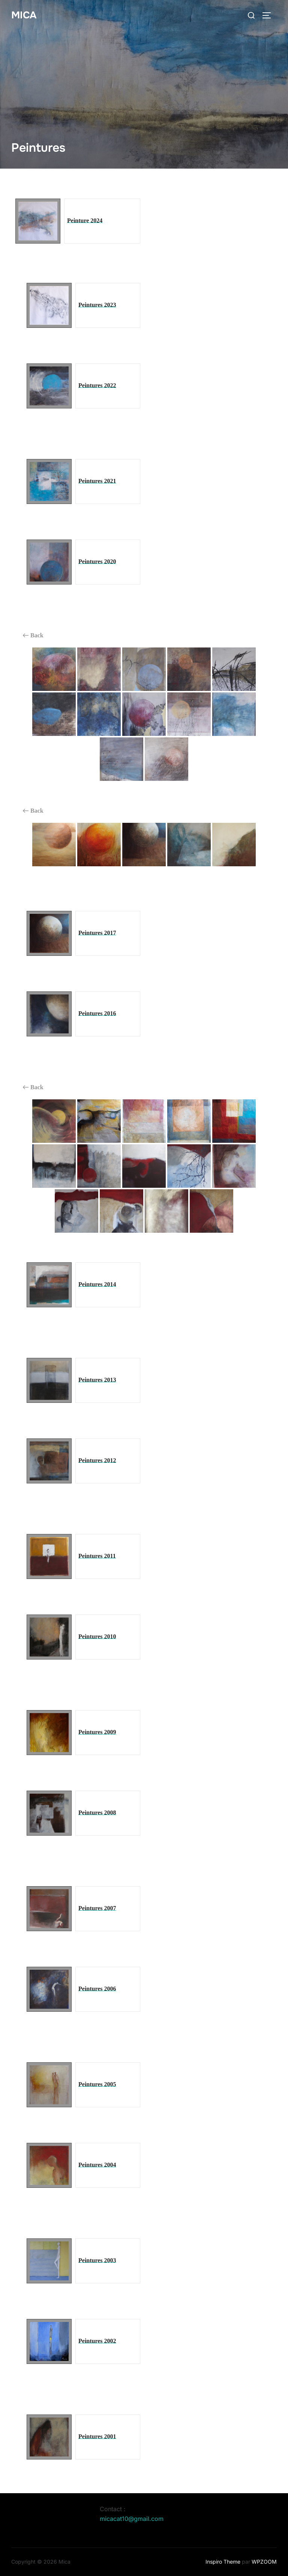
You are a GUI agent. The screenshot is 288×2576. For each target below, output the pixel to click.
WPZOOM (264, 2561)
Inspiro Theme (223, 2561)
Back (33, 635)
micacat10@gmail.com (132, 2518)
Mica (23, 15)
